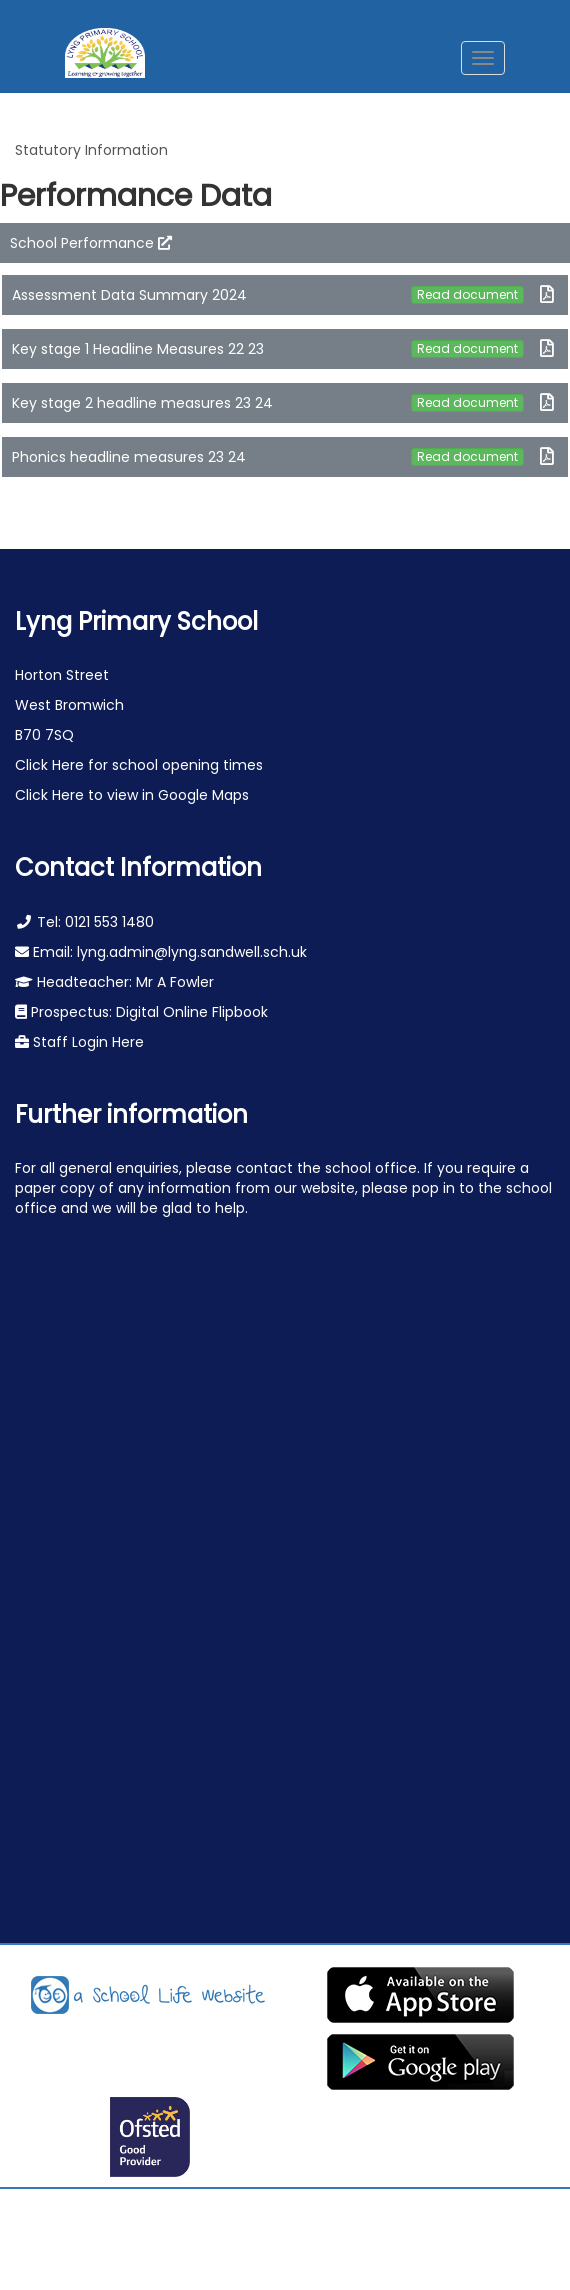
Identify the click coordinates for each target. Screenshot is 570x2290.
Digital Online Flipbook (192, 1012)
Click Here (51, 765)
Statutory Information (91, 150)
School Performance (91, 243)
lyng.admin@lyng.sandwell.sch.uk (192, 952)
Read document (467, 294)
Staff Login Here (86, 1042)
